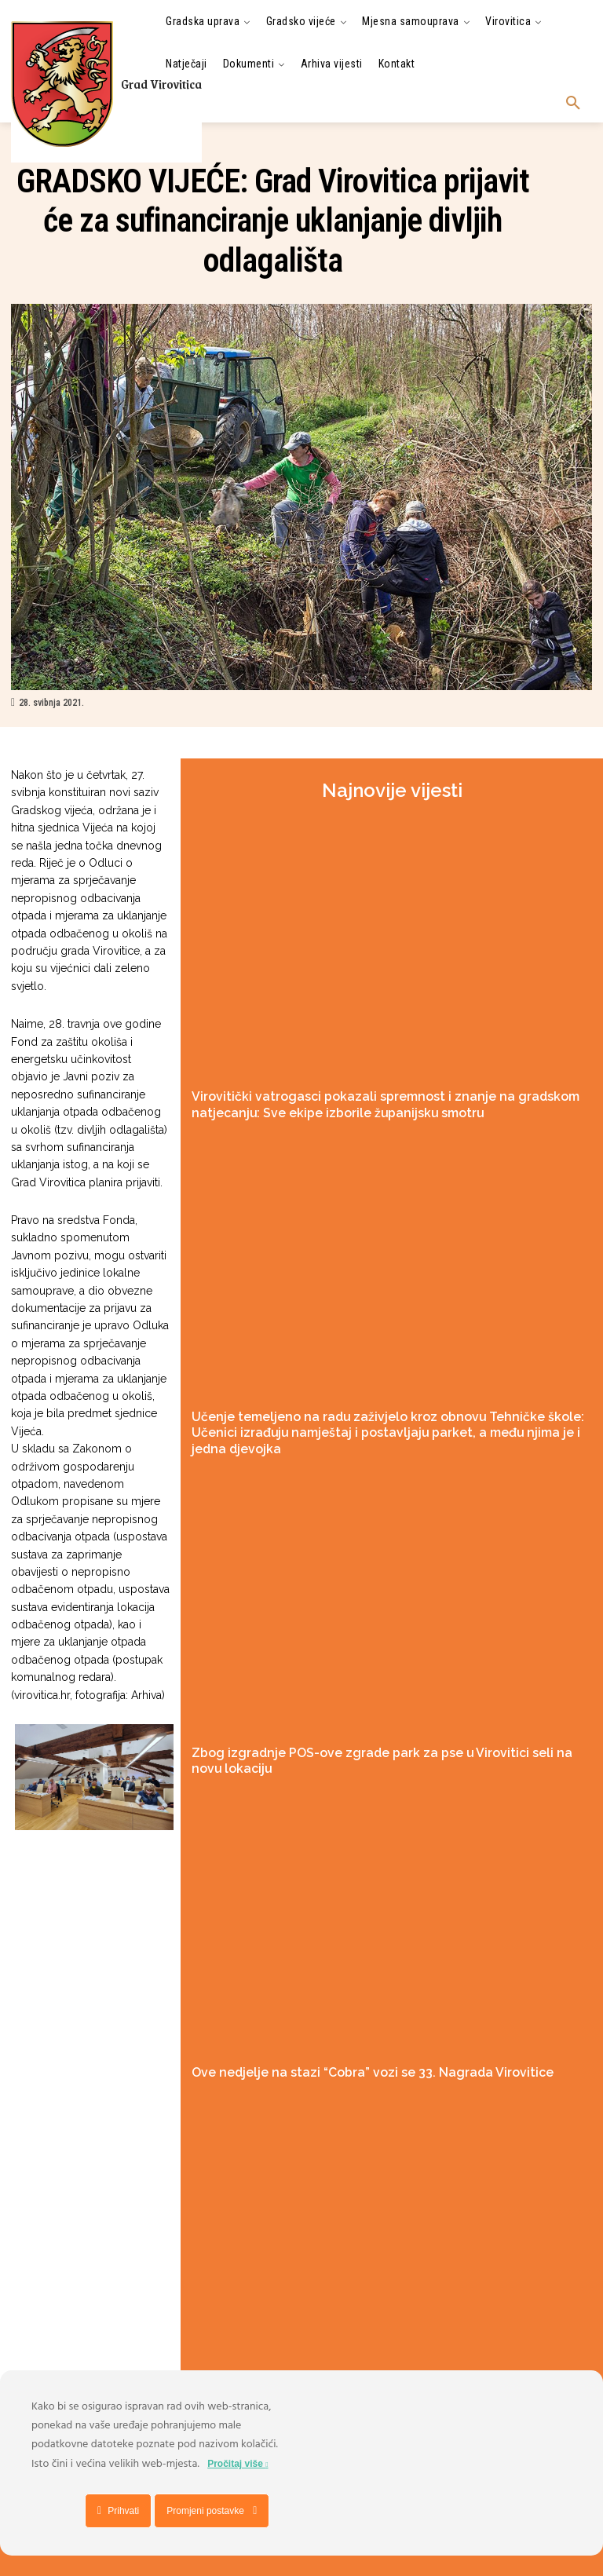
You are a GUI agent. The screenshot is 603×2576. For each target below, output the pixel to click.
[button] (573, 103)
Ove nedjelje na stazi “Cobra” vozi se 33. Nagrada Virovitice (340, 2024)
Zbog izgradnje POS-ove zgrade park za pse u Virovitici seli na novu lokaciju (381, 1724)
